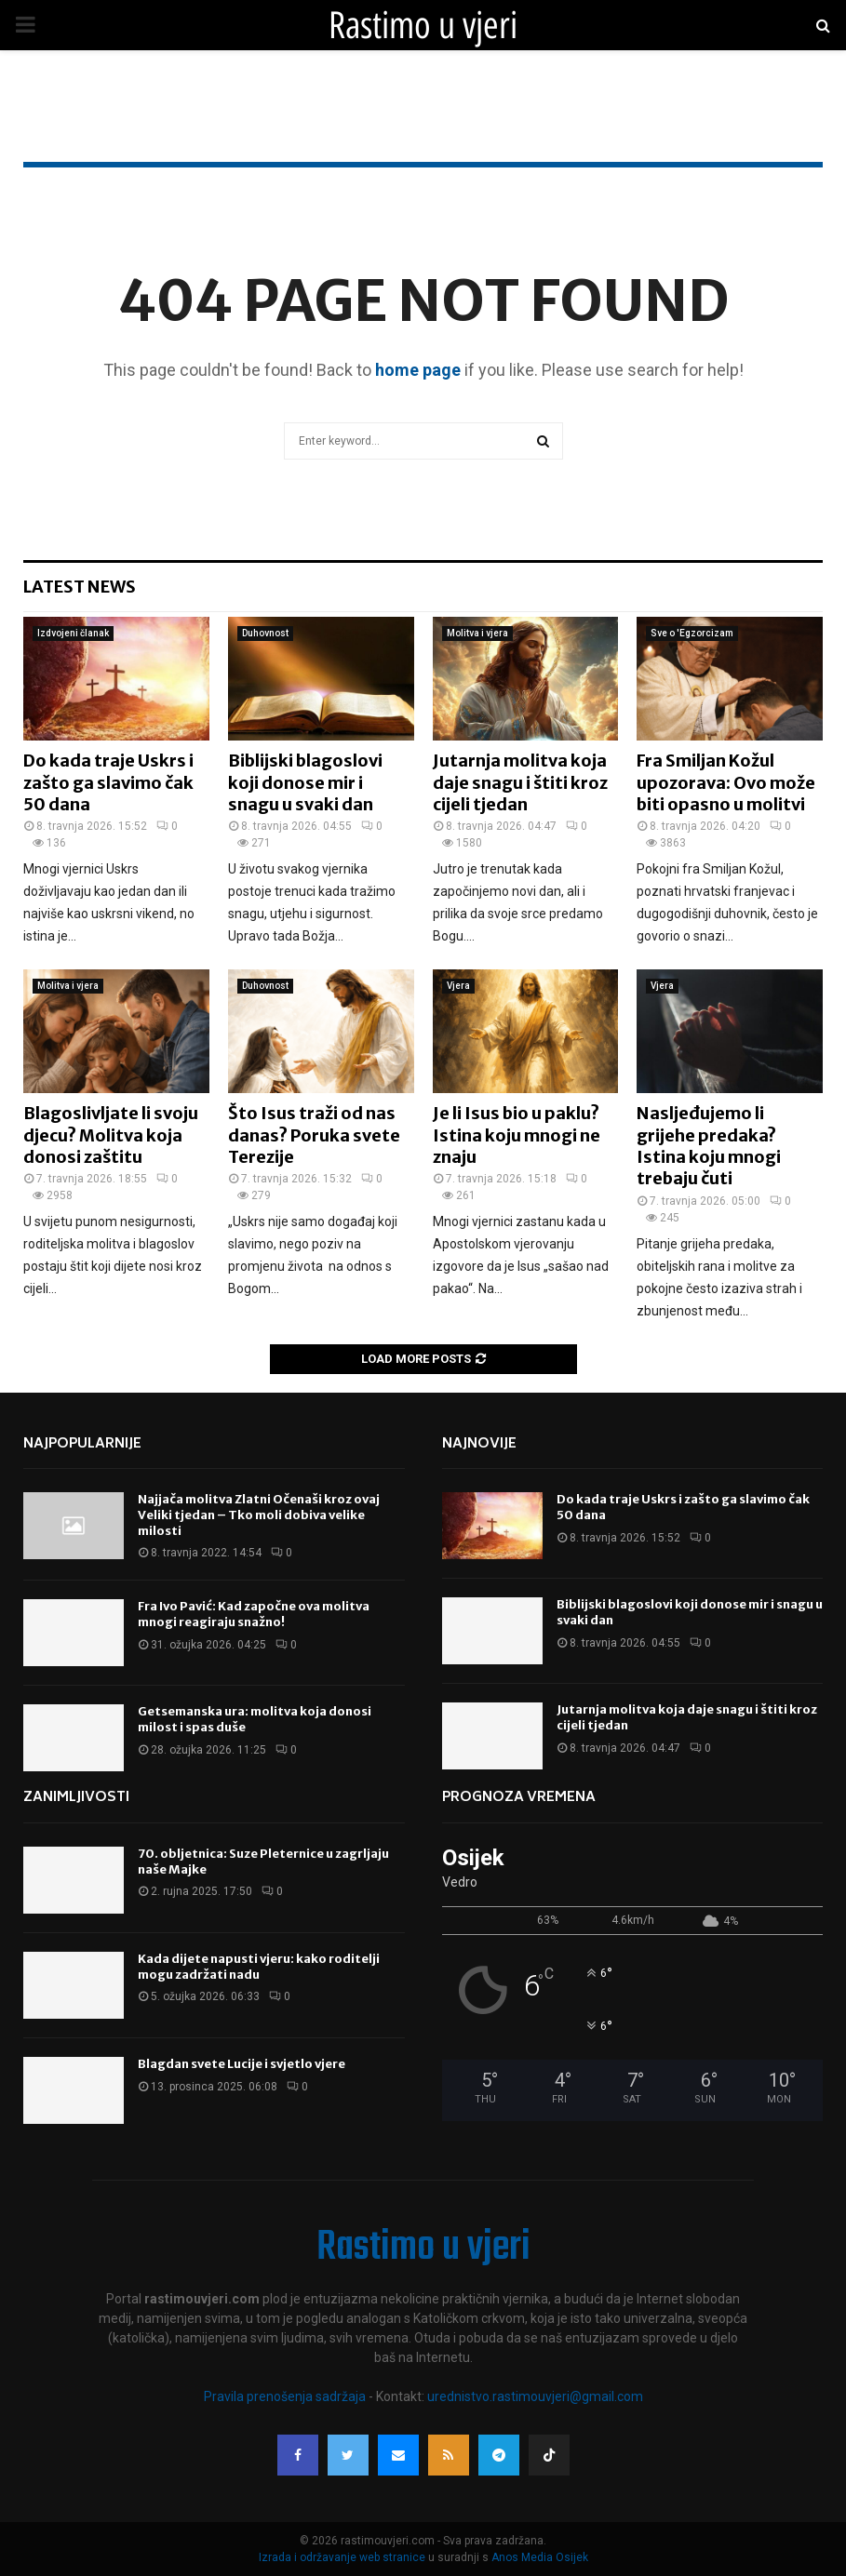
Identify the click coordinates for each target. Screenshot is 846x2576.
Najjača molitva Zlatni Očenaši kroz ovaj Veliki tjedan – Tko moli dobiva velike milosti (259, 1515)
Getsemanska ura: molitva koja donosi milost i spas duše (254, 1719)
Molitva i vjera (477, 633)
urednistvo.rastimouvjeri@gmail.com (535, 2396)
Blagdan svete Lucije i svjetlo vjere (241, 2064)
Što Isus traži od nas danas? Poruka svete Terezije (314, 1135)
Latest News (79, 586)
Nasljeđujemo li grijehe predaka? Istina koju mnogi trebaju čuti (709, 1145)
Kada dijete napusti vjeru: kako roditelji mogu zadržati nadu (259, 1966)
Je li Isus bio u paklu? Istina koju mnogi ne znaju (516, 1135)
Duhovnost (265, 633)
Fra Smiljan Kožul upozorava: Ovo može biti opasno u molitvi (726, 782)
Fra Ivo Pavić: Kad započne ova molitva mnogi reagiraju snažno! (253, 1614)
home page (418, 370)
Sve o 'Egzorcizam (692, 633)
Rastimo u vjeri (423, 25)
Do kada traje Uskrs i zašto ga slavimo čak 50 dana (108, 782)
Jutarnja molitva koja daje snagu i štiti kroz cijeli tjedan (520, 782)
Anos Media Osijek (539, 2557)
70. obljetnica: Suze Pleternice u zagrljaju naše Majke (263, 1861)
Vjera (458, 986)
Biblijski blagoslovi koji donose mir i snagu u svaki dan (305, 782)
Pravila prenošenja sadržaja (286, 2396)
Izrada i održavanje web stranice (343, 2557)
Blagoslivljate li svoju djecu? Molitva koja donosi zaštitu (110, 1135)
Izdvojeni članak (73, 633)
